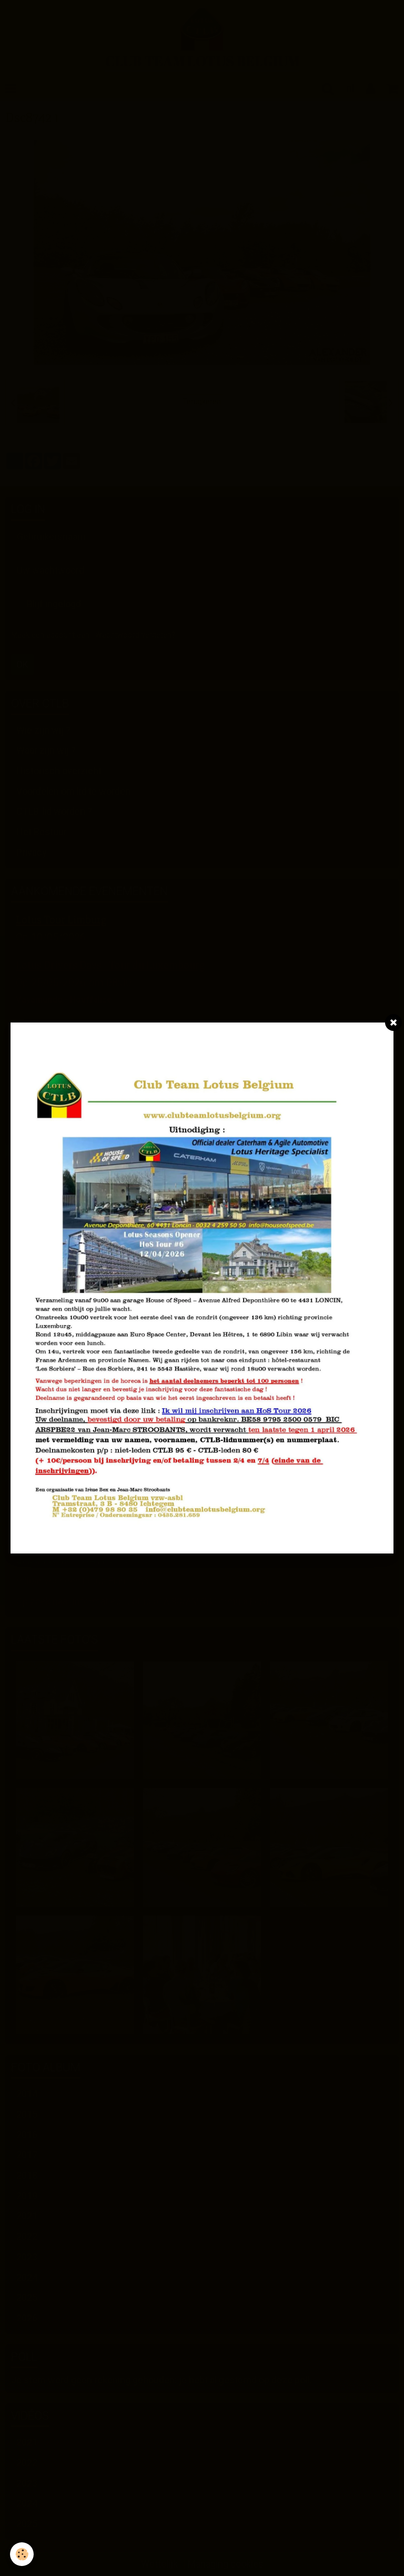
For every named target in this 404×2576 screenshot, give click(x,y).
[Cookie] (22, 2554)
